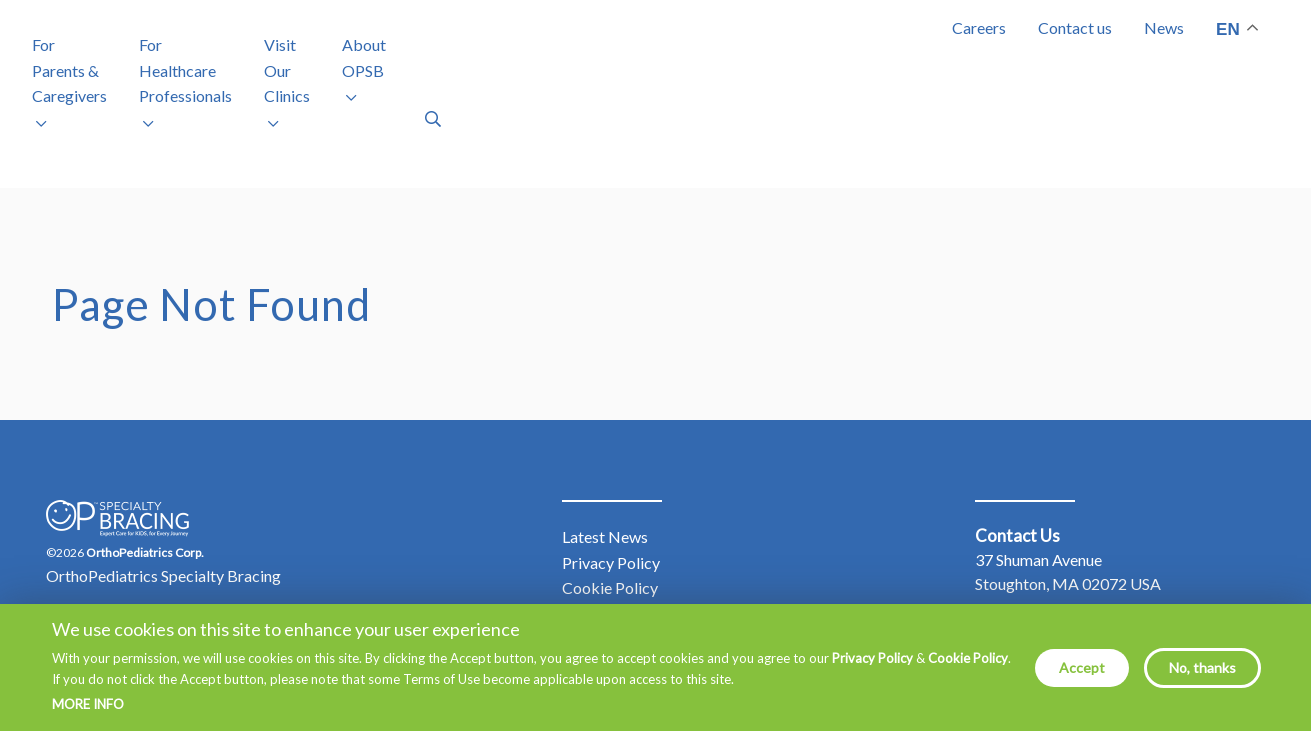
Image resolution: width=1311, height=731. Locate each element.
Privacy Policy (872, 658)
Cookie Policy (968, 658)
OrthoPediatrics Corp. (145, 487)
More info (88, 704)
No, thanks (1202, 667)
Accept (1082, 667)
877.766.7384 (1075, 574)
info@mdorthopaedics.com (1115, 598)
